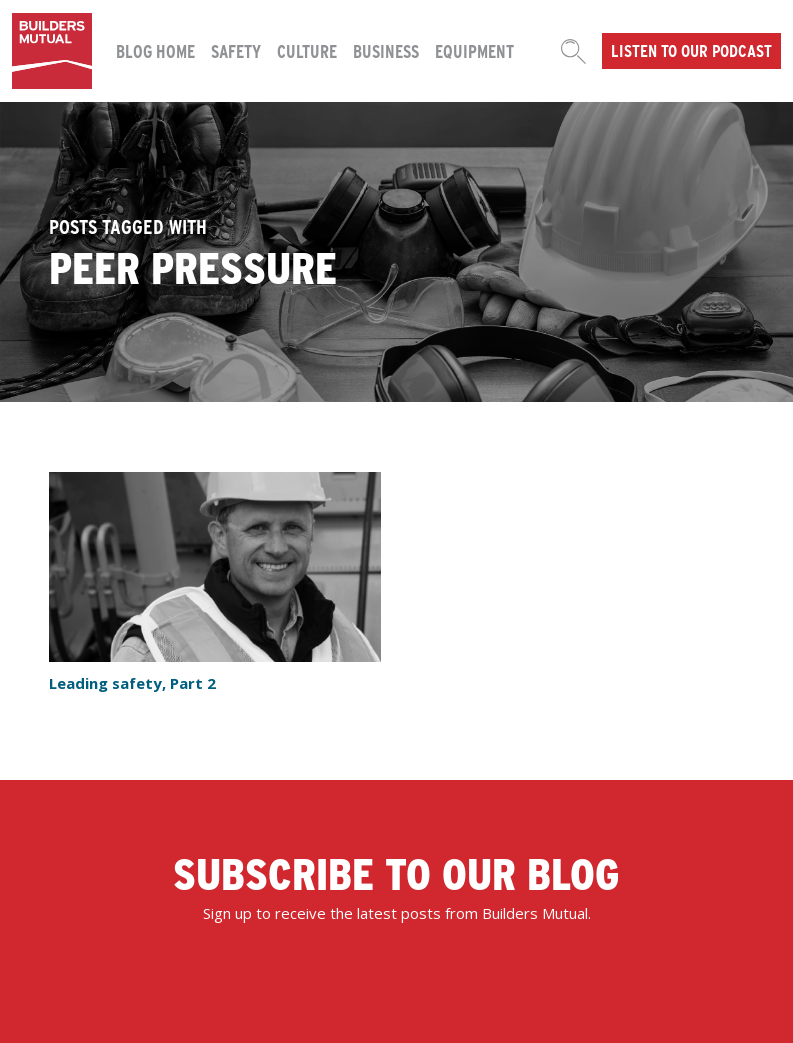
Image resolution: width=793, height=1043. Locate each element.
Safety (236, 50)
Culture (307, 50)
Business (386, 50)
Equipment (474, 50)
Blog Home (155, 50)
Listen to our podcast (691, 50)
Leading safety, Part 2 (132, 683)
